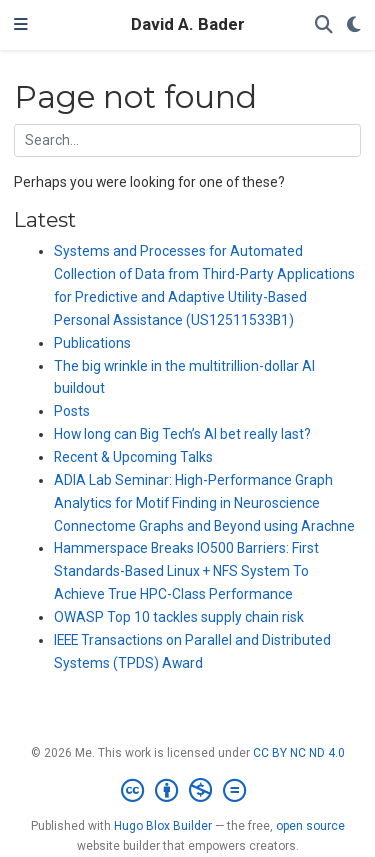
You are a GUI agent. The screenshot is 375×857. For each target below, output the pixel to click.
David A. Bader (188, 24)
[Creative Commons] (187, 791)
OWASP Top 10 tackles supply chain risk (179, 617)
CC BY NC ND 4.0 (299, 753)
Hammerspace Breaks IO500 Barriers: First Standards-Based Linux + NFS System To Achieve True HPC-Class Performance (186, 571)
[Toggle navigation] (21, 25)
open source (310, 826)
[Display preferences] (354, 25)
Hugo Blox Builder (163, 826)
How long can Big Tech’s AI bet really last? (182, 434)
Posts (72, 411)
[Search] (324, 25)
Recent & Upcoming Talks (133, 457)
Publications (92, 343)
